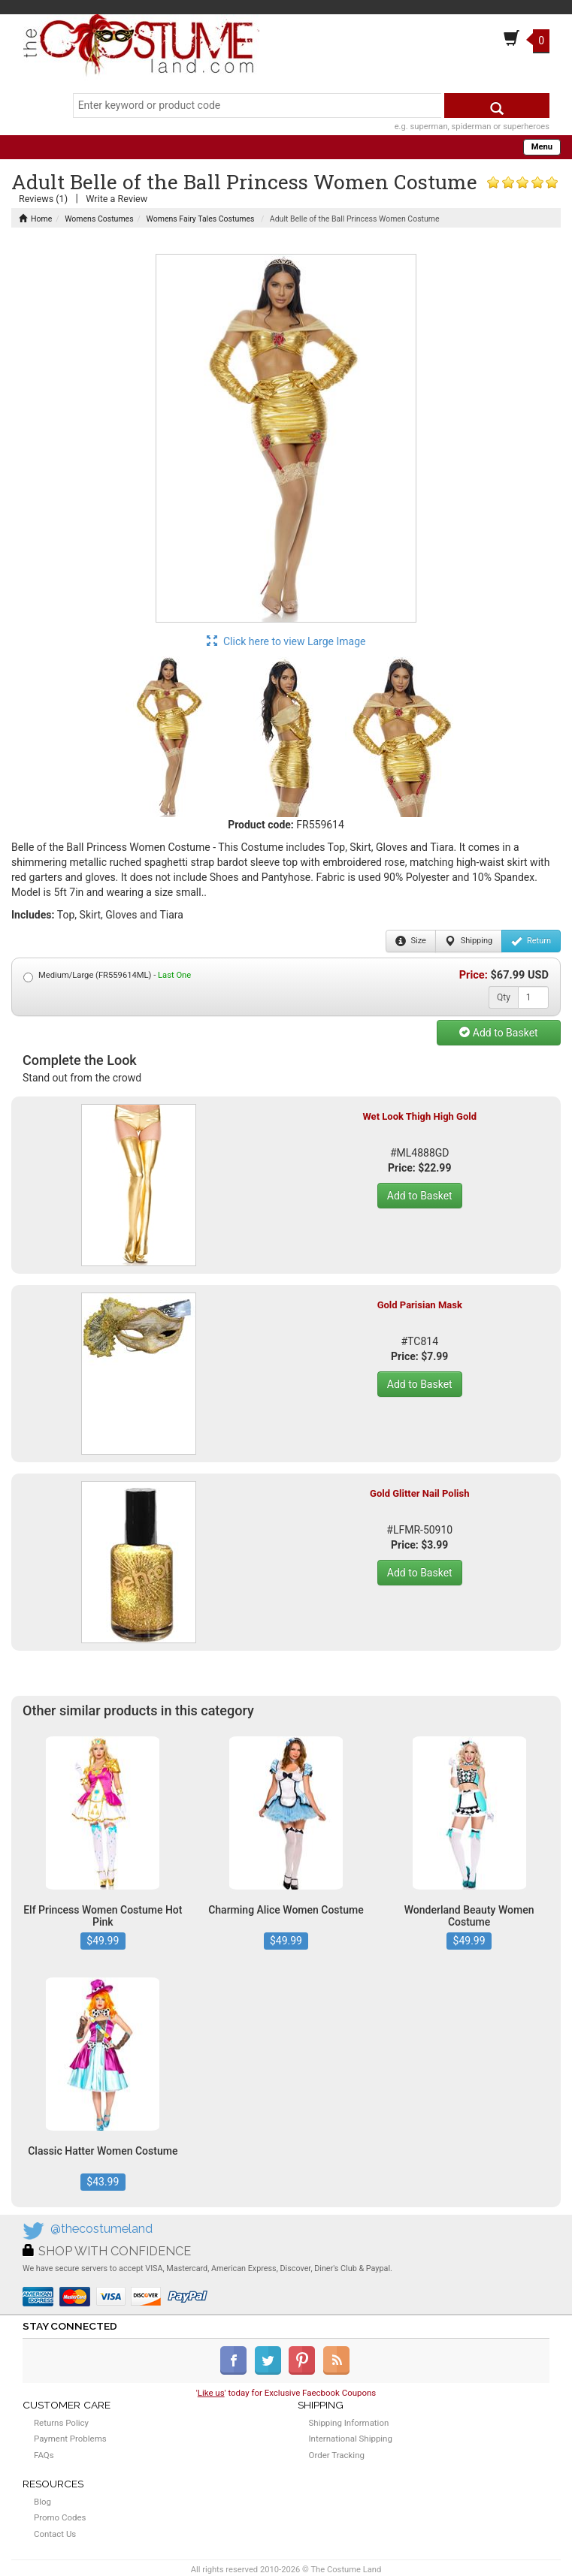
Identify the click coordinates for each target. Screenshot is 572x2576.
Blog (42, 2501)
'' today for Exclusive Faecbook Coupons (286, 2392)
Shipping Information (349, 2423)
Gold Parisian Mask (419, 1305)
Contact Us (55, 2534)
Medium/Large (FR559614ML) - (107, 976)
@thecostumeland (101, 2229)
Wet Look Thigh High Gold (419, 1116)
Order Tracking (337, 2455)
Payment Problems (70, 2438)
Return (531, 941)
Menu (541, 147)
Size (410, 941)
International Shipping (350, 2438)
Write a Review (116, 198)
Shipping (468, 941)
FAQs (44, 2455)
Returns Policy (61, 2423)
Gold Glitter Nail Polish (419, 1493)
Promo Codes (60, 2517)
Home (35, 219)
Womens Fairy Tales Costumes (201, 219)
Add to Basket (498, 1033)
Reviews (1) (43, 198)
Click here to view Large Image (286, 641)
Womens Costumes (99, 219)
